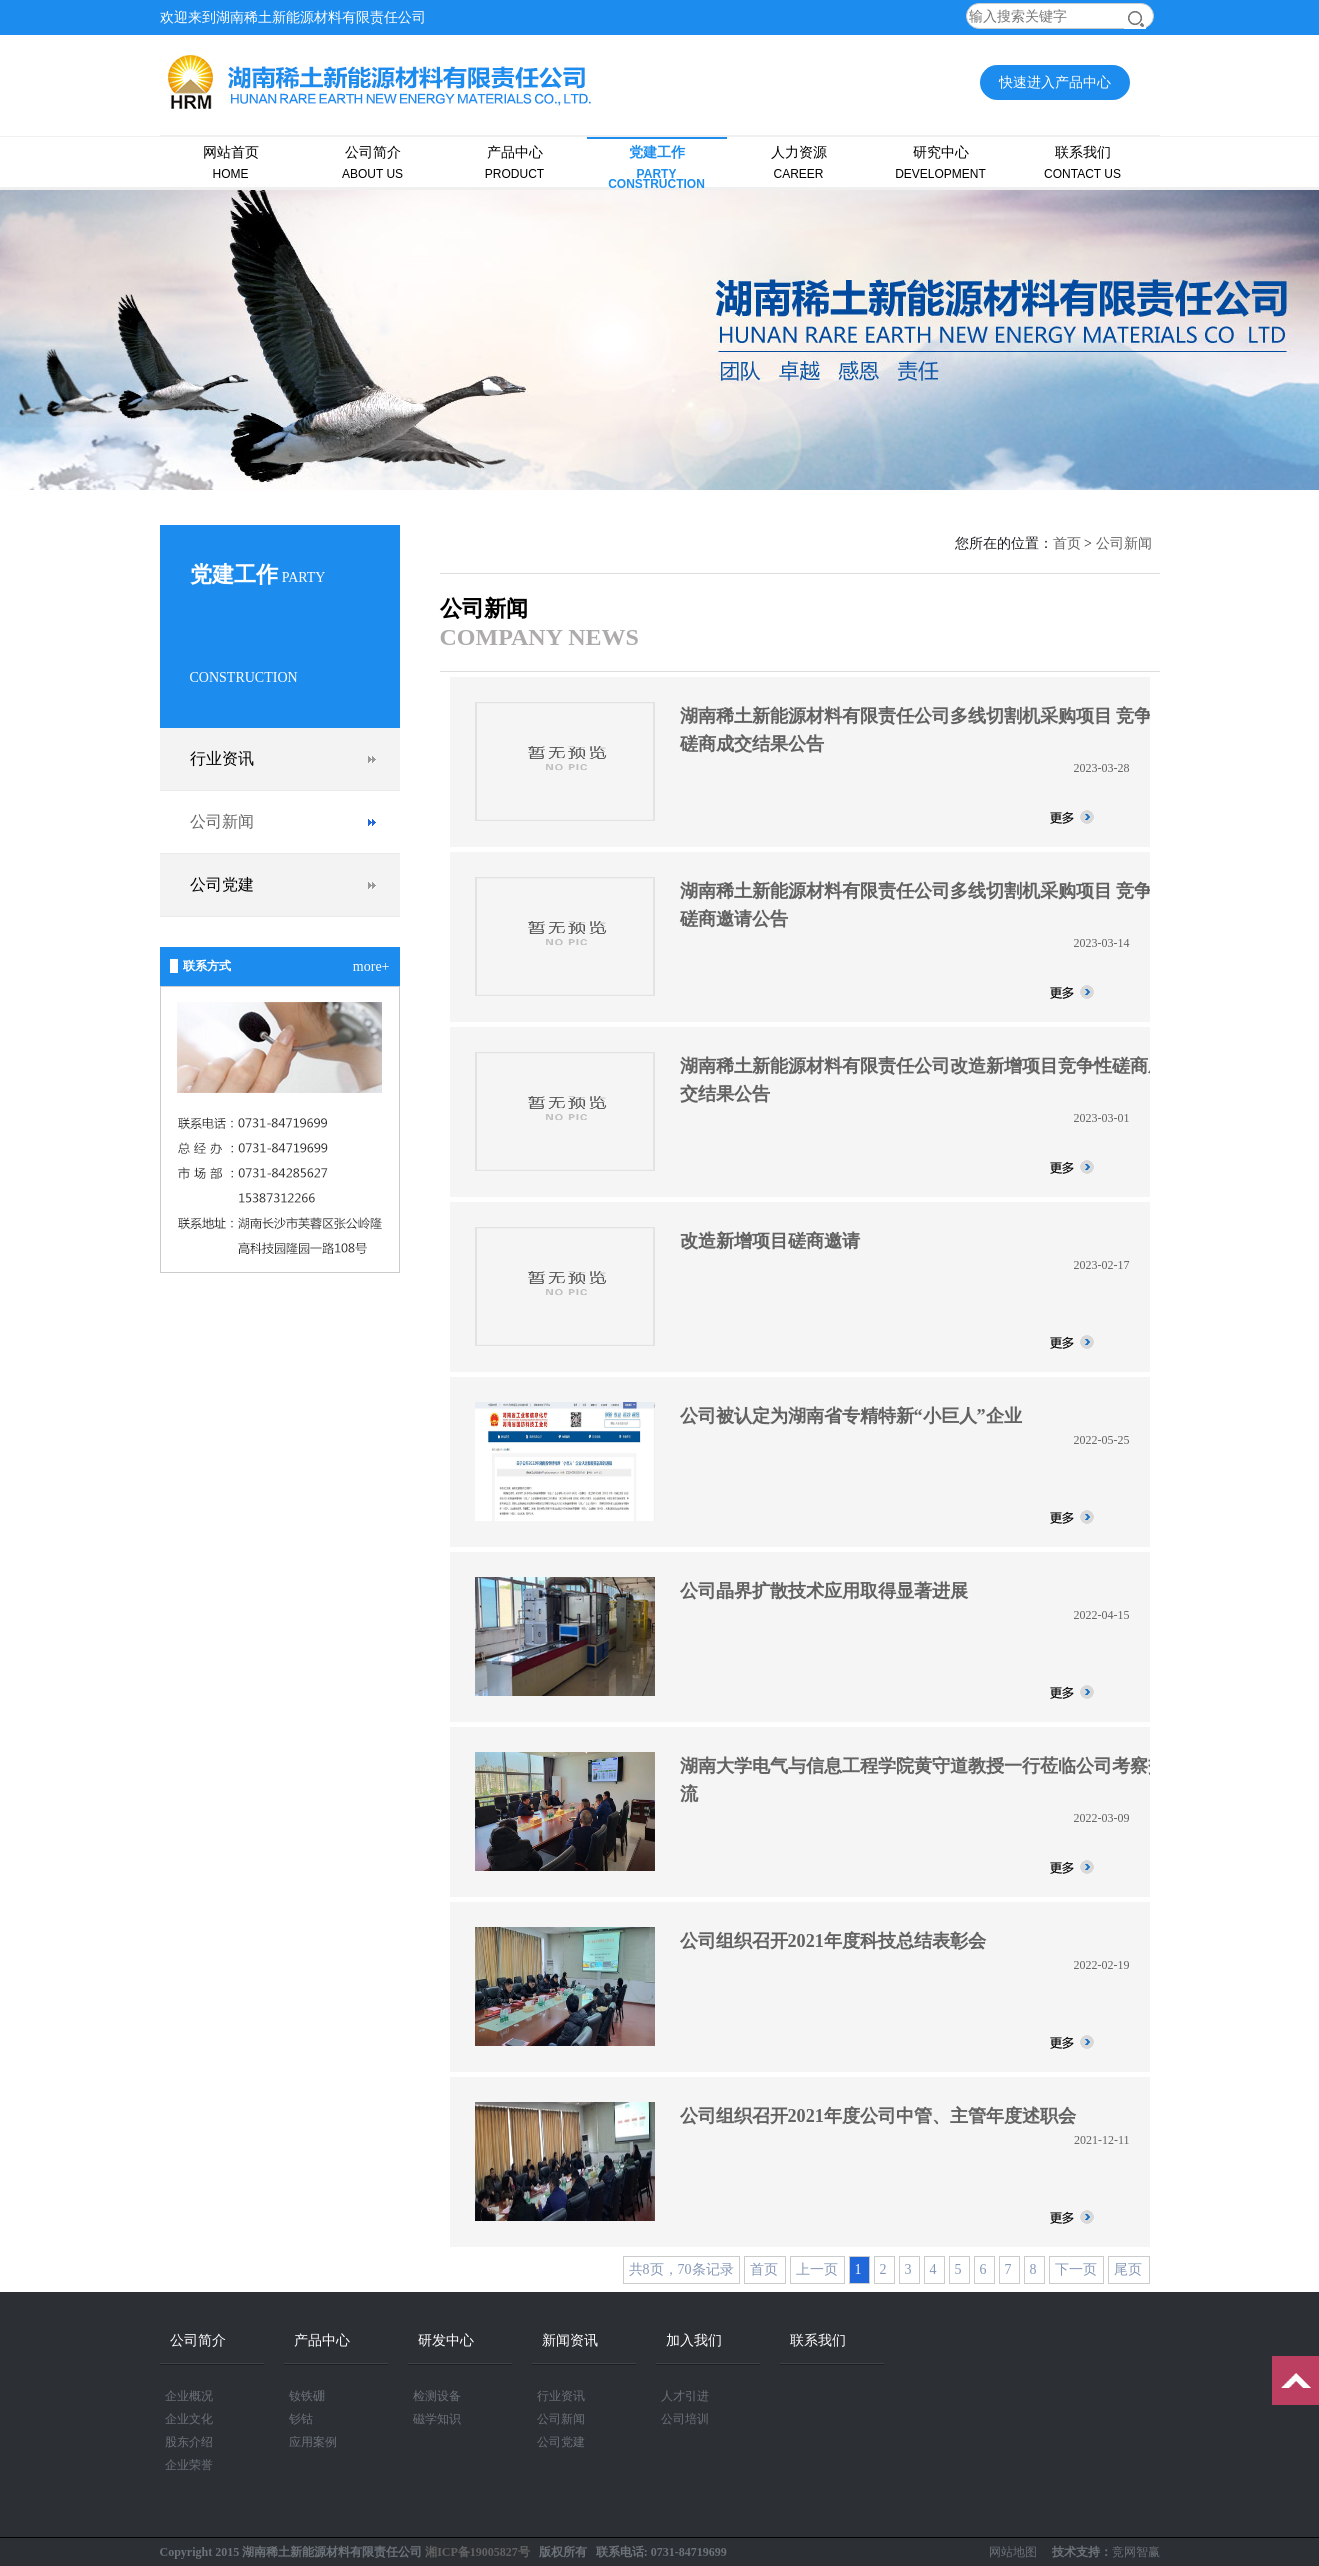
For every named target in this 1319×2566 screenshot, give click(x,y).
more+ (371, 966)
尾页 (1128, 2269)
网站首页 (231, 163)
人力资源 (799, 163)
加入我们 (694, 2340)
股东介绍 (189, 2442)
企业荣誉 (189, 2465)
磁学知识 (437, 2419)
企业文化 (189, 2419)
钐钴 (301, 2419)
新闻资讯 (570, 2340)
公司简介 (373, 163)
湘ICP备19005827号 (477, 2552)
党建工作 (657, 167)
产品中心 (515, 163)
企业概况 (189, 2396)
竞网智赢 (1136, 2552)
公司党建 (222, 884)
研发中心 (446, 2340)
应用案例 (313, 2442)
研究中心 (941, 163)
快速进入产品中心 (1055, 82)
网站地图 (1013, 2552)
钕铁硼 (307, 2396)
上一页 (817, 2269)
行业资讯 (222, 758)
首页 (1067, 543)
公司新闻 (222, 821)
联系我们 (1083, 163)
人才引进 (685, 2396)
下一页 (1076, 2269)
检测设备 (437, 2396)
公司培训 (685, 2419)
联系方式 (207, 966)
